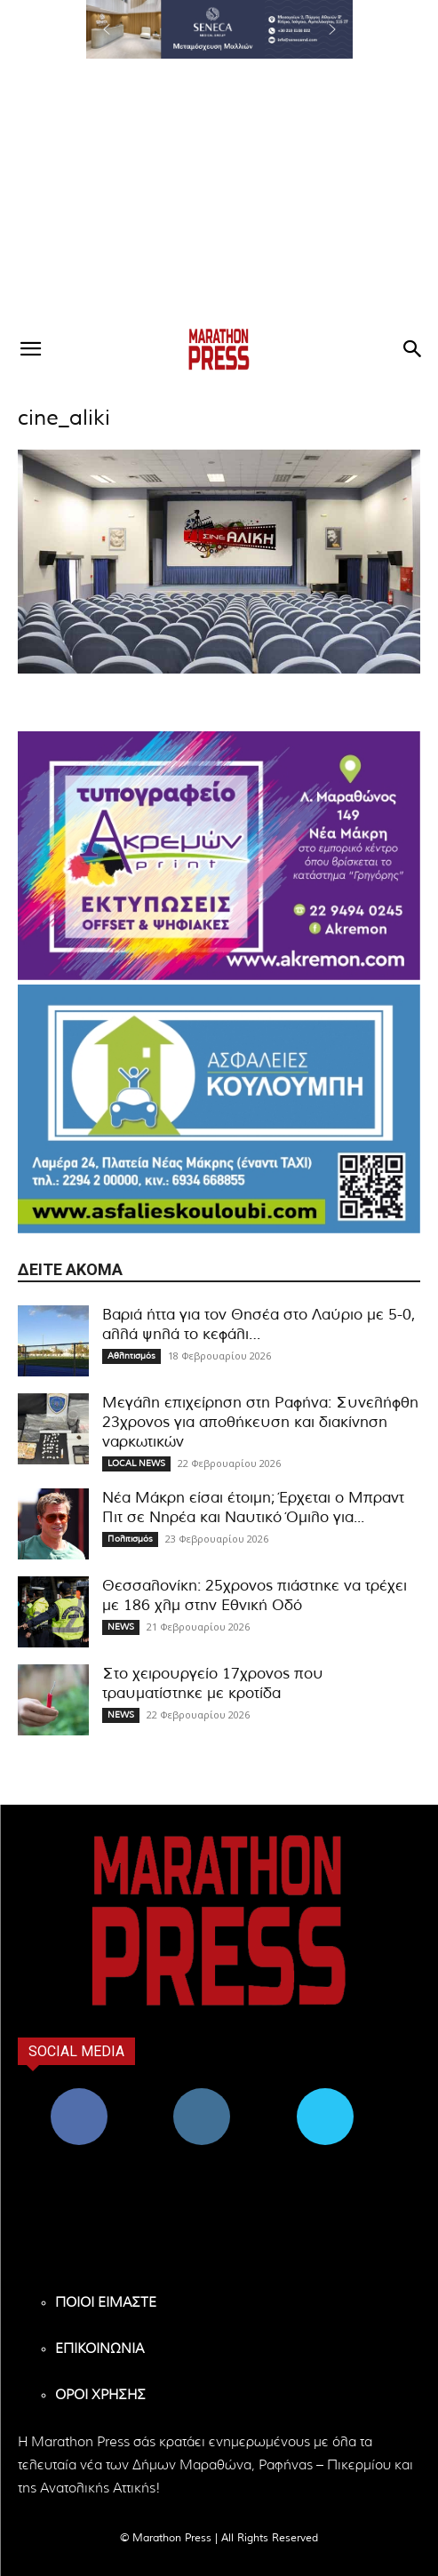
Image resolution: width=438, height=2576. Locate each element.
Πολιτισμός (130, 1539)
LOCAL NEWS (136, 1463)
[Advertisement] (219, 192)
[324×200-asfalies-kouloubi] (219, 1109)
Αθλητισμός (131, 1356)
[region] (219, 29)
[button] (219, 29)
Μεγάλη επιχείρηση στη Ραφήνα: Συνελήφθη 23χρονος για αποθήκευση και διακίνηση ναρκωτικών (260, 1422)
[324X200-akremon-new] (219, 855)
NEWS (121, 1627)
